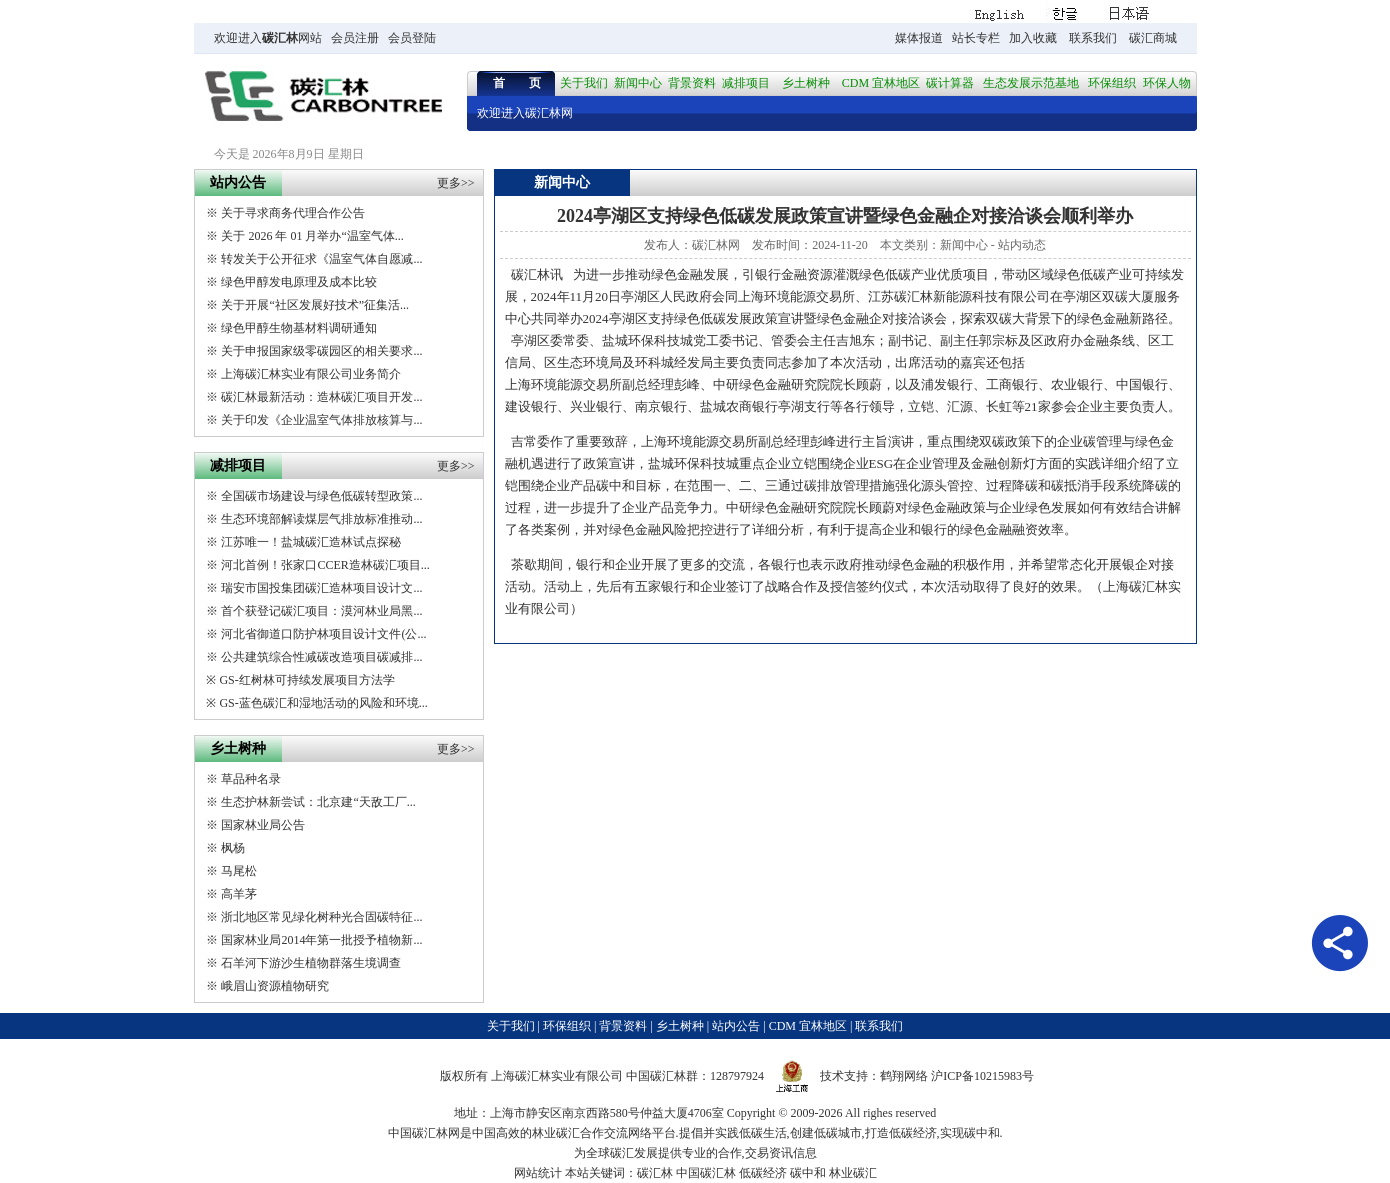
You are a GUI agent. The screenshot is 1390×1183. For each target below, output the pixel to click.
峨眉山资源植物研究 (275, 986)
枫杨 (233, 848)
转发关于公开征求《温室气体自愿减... (321, 259)
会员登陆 (412, 38)
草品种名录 (251, 779)
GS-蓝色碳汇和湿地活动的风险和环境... (323, 703)
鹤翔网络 (904, 1076)
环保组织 (1112, 83)
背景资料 (692, 83)
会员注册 (355, 38)
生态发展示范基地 (1031, 83)
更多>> (456, 183)
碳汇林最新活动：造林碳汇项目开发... (321, 397)
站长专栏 (976, 38)
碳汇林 (280, 38)
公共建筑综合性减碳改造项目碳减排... (321, 657)
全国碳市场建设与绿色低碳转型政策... (321, 496)
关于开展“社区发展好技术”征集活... (315, 305)
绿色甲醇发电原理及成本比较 (299, 282)
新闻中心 (638, 83)
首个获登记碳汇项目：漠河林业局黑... (321, 611)
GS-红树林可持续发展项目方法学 (306, 680)
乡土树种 (806, 83)
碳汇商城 (1153, 38)
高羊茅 (239, 894)
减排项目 (746, 83)
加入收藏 (1033, 38)
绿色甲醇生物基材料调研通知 (299, 328)
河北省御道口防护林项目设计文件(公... (323, 634)
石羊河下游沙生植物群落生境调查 (311, 963)
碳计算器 (950, 83)
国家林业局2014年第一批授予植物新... (321, 940)
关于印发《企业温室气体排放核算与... (321, 420)
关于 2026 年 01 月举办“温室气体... (312, 236)
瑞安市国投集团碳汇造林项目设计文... (321, 588)
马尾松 (239, 871)
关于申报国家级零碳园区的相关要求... (321, 351)
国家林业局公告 (263, 825)
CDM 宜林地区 (881, 83)
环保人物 (1167, 83)
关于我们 (584, 83)
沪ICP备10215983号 (982, 1076)
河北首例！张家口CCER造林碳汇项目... (325, 565)
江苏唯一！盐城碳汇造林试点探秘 (311, 542)
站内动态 (1022, 245)
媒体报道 (919, 38)
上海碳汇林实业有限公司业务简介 (311, 374)
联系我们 (1093, 38)
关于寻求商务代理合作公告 (293, 213)
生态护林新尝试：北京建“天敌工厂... (318, 802)
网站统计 (538, 1173)
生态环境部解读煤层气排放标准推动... (321, 519)
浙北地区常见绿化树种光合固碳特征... (321, 917)
